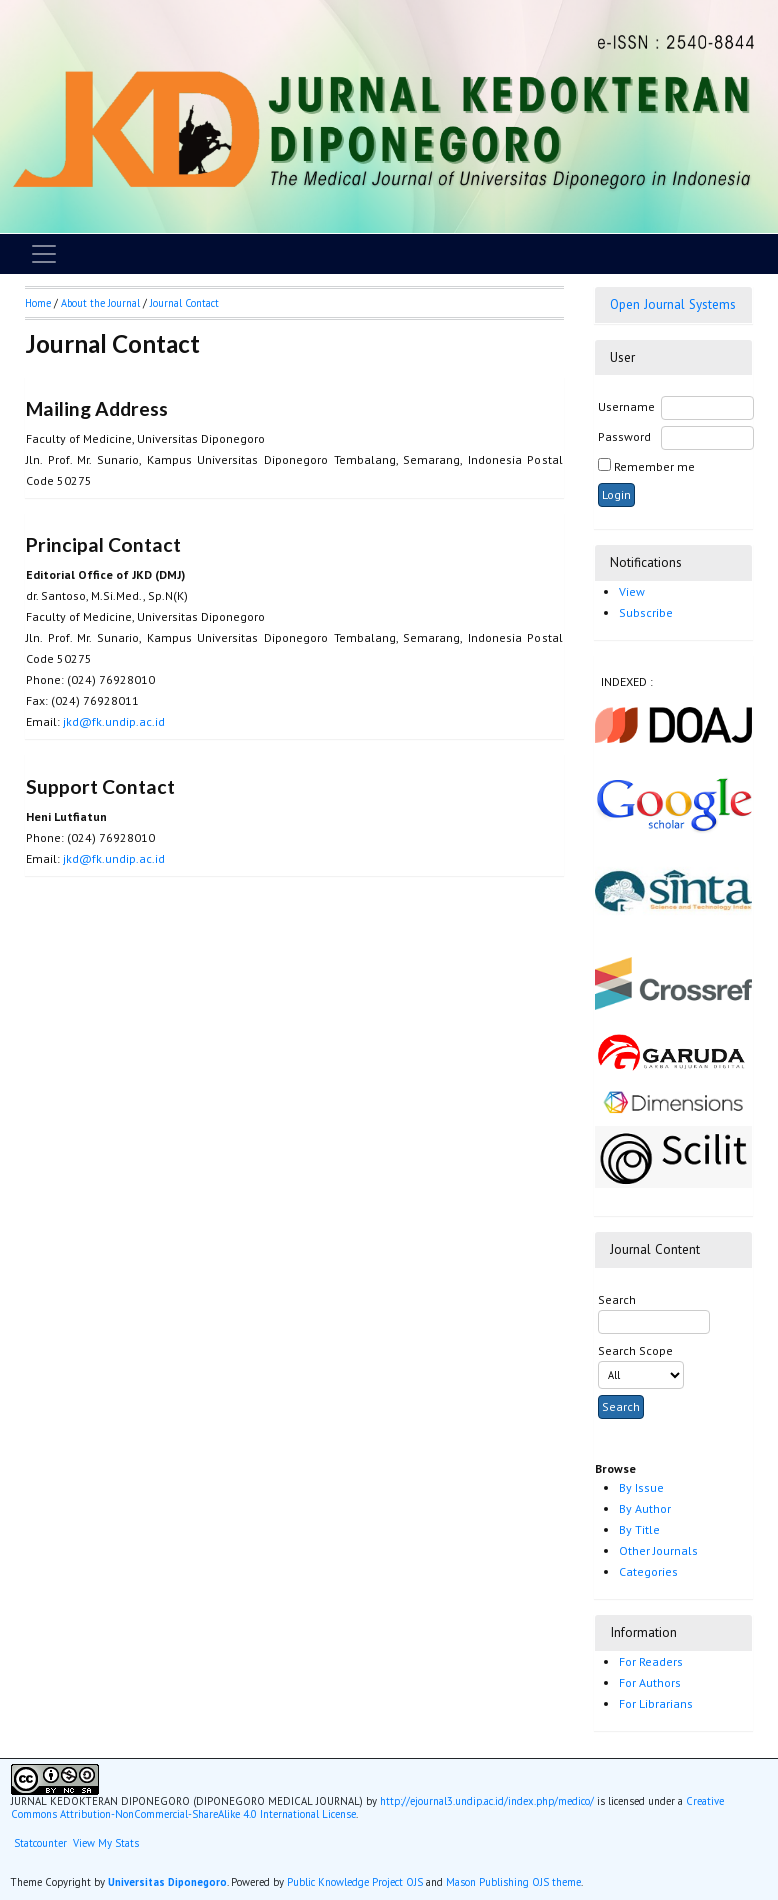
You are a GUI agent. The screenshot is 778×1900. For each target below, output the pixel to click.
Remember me (654, 466)
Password (624, 436)
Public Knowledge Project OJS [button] (355, 1882)
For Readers (651, 1661)
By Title (639, 1529)
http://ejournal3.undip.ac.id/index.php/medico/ (487, 1801)
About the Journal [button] (100, 303)
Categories (648, 1571)
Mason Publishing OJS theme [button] (513, 1882)
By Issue (641, 1487)
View (632, 591)
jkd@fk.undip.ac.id (114, 721)
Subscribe (646, 612)
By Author (645, 1508)
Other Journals (658, 1550)
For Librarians (656, 1703)
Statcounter (40, 1843)
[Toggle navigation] (44, 254)
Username (626, 406)
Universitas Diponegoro (167, 1882)
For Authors (650, 1682)
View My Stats (106, 1843)
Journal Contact (184, 303)
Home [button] (38, 303)
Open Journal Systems (673, 304)
